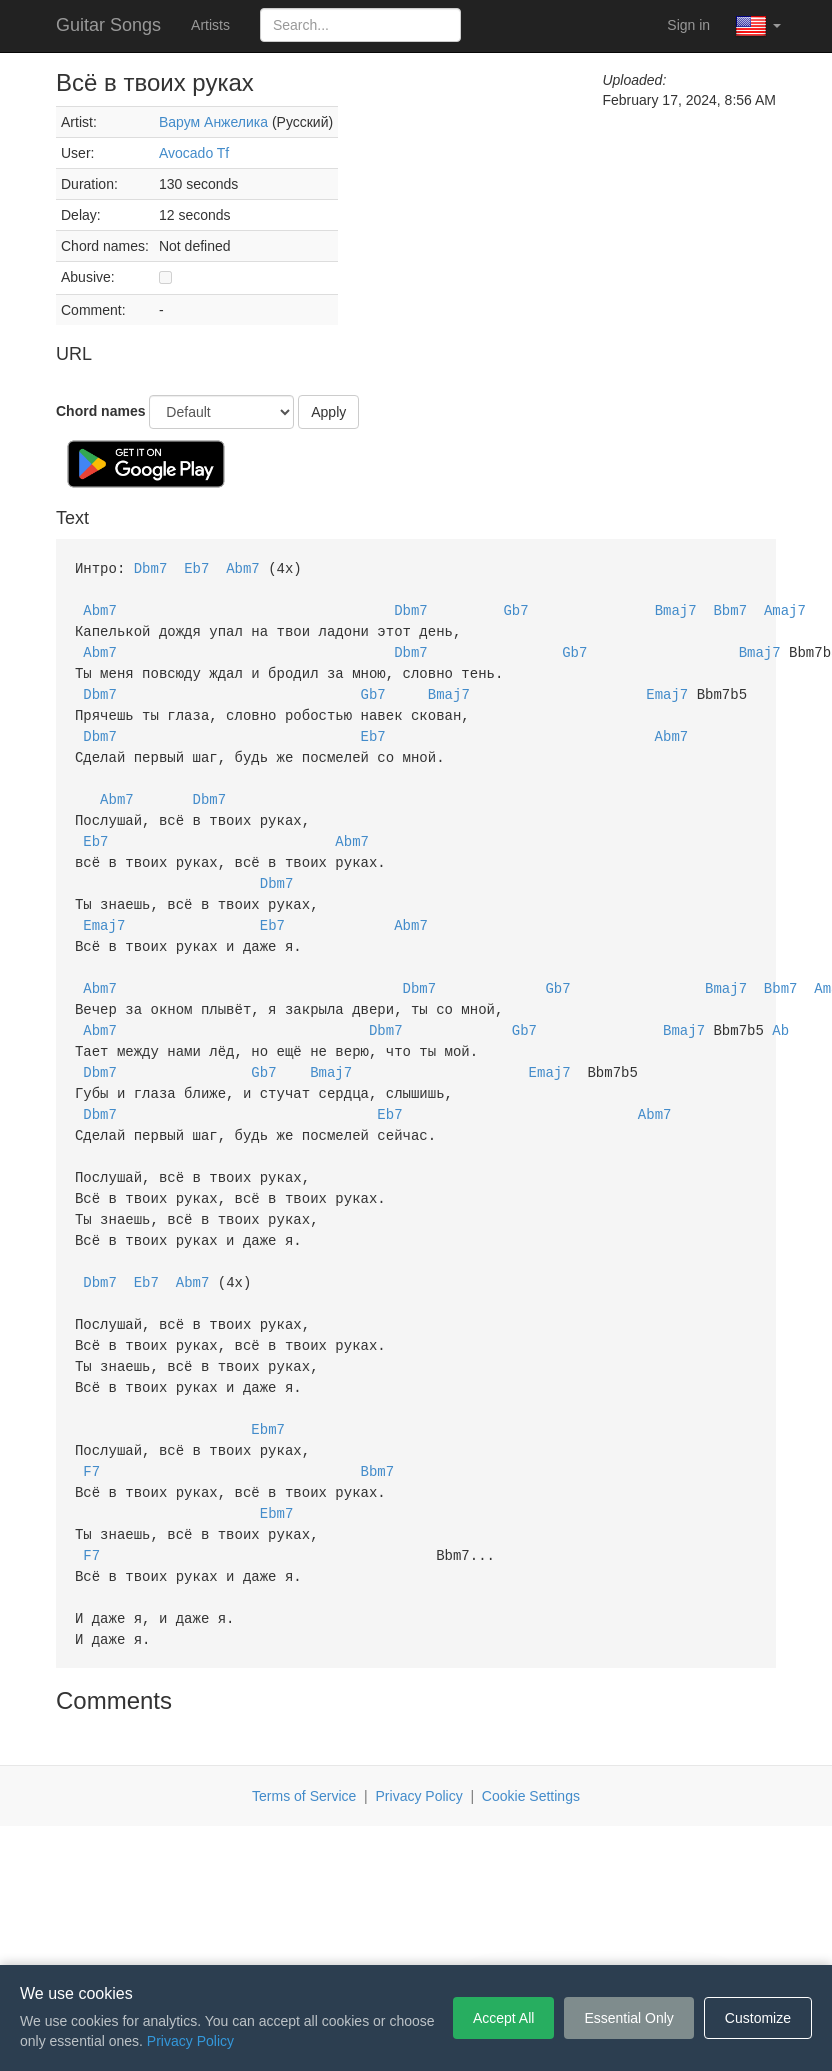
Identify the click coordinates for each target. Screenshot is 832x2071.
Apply (328, 412)
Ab (780, 1007)
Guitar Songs (108, 25)
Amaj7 (785, 607)
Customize (758, 2018)
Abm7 (243, 567)
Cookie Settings (531, 1744)
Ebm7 (268, 1387)
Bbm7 (730, 607)
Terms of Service (304, 1744)
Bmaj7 (676, 607)
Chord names (100, 411)
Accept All (503, 2018)
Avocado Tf (194, 153)
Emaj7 (667, 687)
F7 (91, 1427)
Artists (210, 25)
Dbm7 (151, 567)
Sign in (688, 25)
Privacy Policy (419, 1744)
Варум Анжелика (213, 122)
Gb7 (515, 607)
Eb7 (196, 567)
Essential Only (628, 2018)
